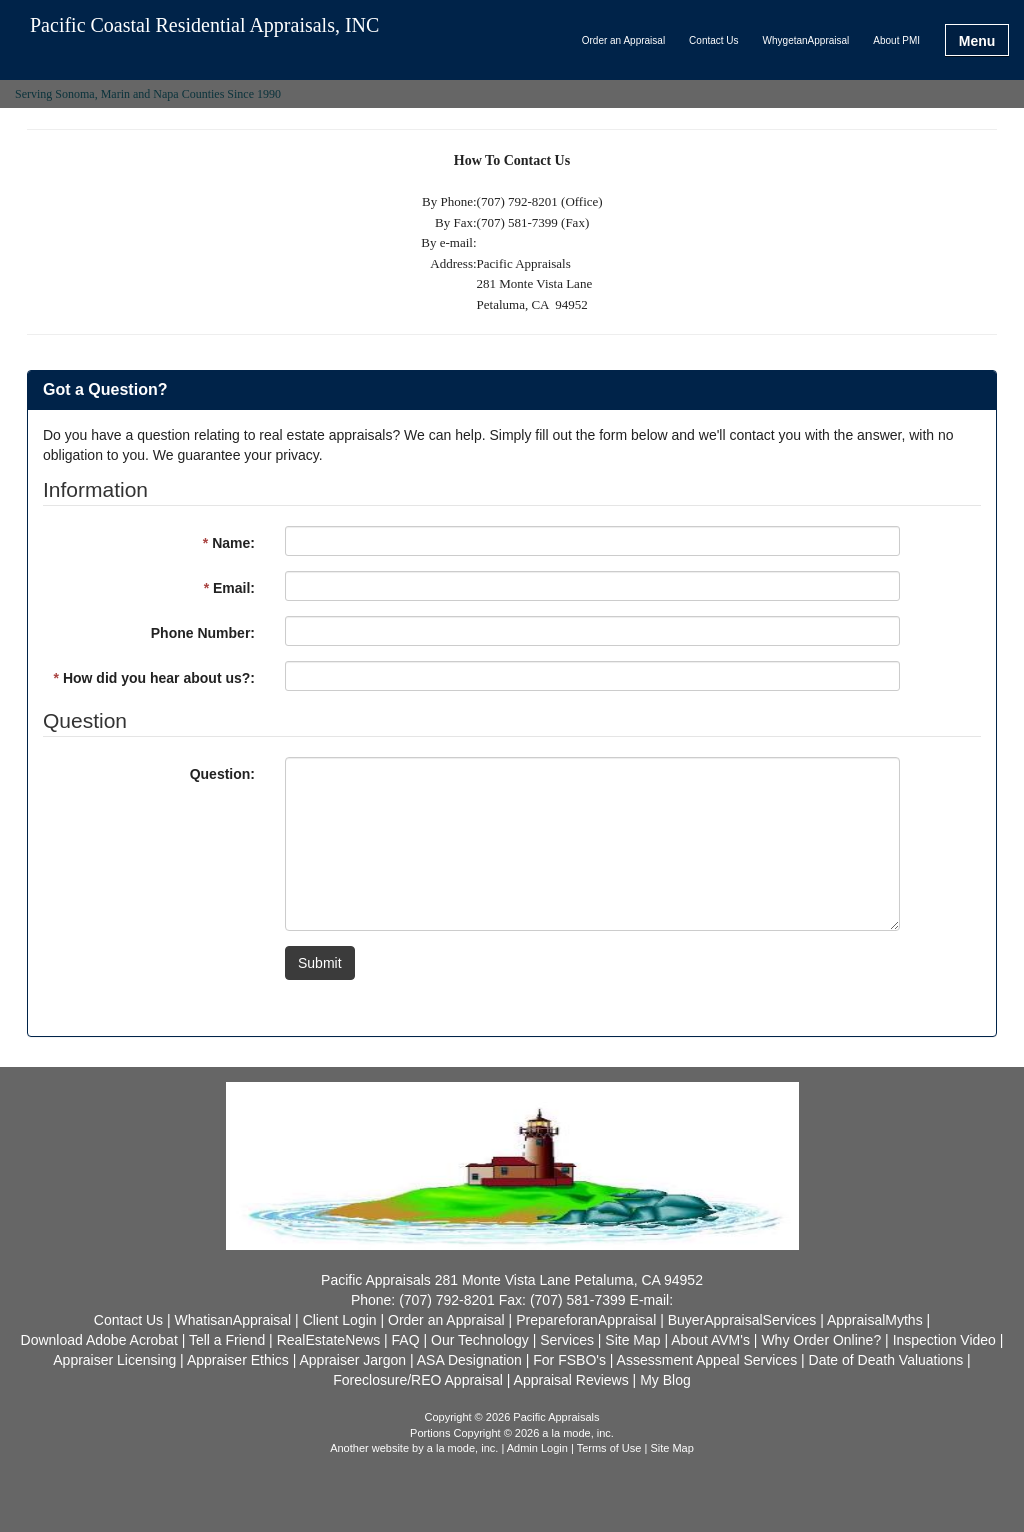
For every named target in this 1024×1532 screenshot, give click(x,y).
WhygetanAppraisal (806, 40)
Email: (229, 588)
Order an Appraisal (623, 40)
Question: (222, 774)
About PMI (896, 40)
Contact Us (713, 40)
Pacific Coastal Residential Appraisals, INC (204, 25)
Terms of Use (609, 1448)
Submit (320, 963)
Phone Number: (203, 633)
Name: (229, 543)
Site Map (671, 1448)
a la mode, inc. (463, 1448)
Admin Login (537, 1448)
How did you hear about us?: (154, 678)
